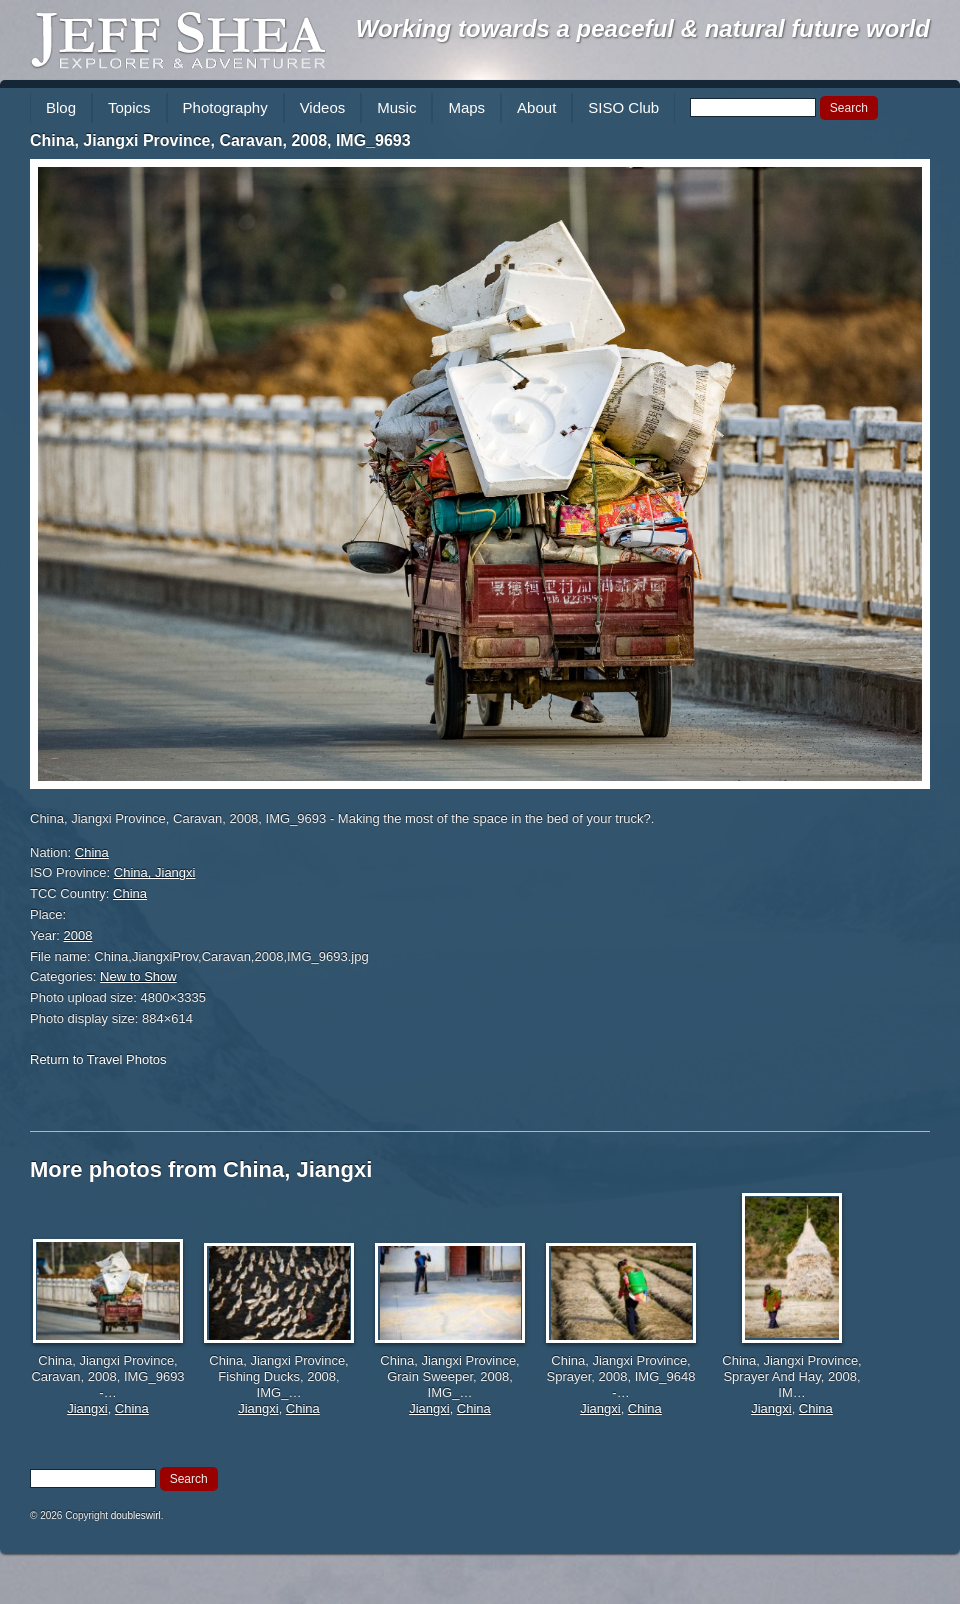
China (92, 852)
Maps (466, 107)
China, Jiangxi (155, 872)
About (536, 107)
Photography (225, 107)
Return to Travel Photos (98, 1059)
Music (396, 107)
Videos (323, 107)
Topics (129, 107)
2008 (78, 935)
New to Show (138, 976)
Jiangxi (87, 1408)
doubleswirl (136, 1515)
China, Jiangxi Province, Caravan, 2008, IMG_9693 (220, 140)
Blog (61, 107)
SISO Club (623, 107)
